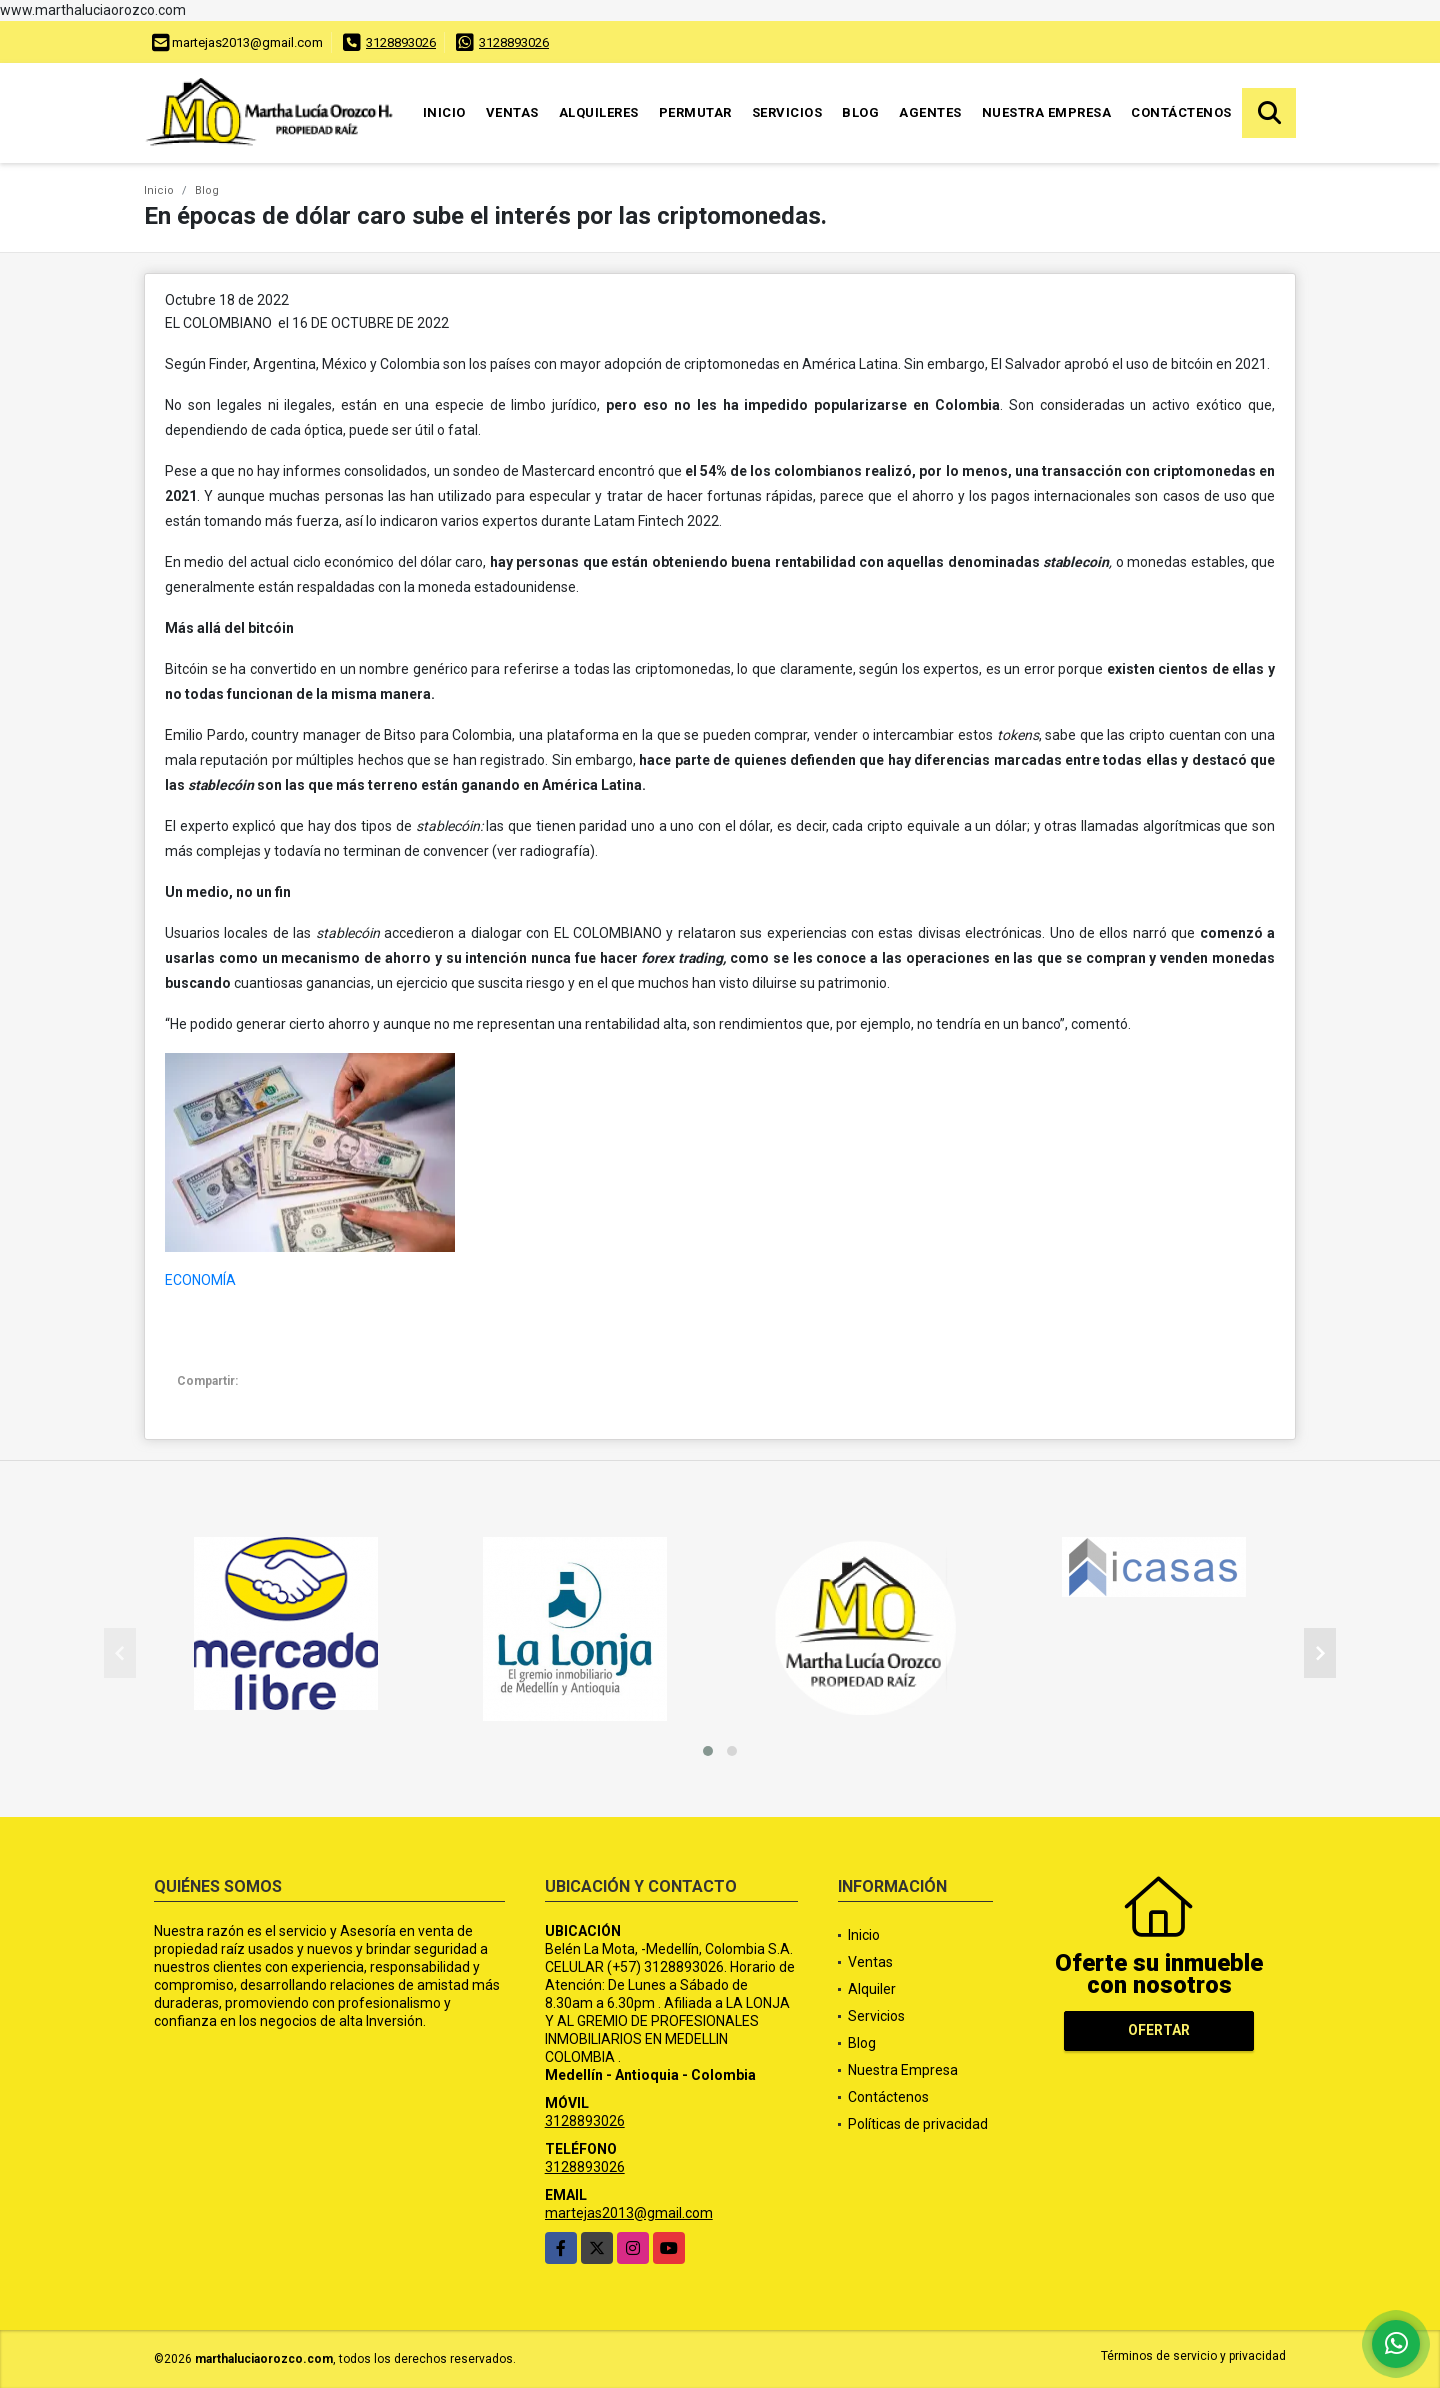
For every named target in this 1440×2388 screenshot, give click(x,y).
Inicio (444, 112)
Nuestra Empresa (1047, 112)
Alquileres (599, 112)
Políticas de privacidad (918, 2124)
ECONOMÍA (200, 1280)
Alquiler (872, 1989)
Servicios (787, 112)
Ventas (512, 112)
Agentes (930, 112)
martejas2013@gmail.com (629, 2213)
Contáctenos (1181, 112)
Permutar (695, 112)
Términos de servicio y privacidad (1193, 2356)
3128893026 (401, 42)
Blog (860, 112)
